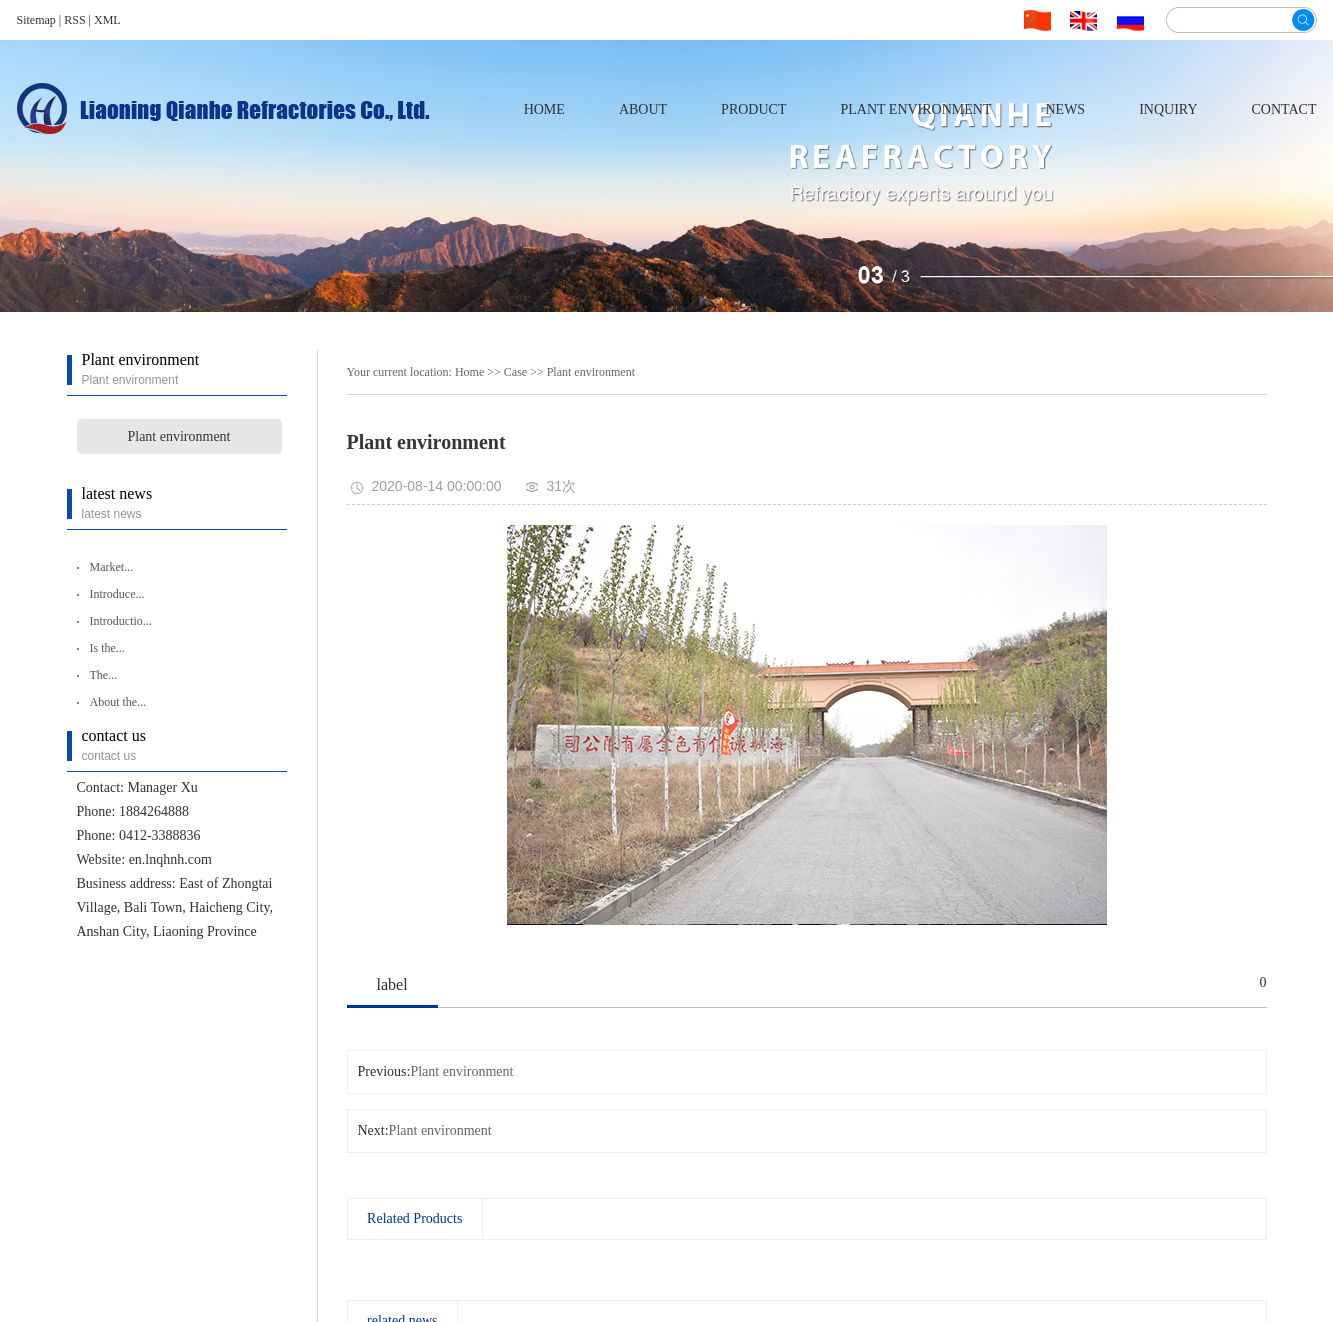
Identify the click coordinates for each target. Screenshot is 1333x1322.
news (1065, 109)
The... (104, 675)
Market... (112, 567)
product (753, 109)
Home (469, 372)
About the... (118, 702)
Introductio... (121, 621)
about (643, 109)
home (544, 109)
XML (107, 20)
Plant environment (915, 109)
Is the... (107, 648)
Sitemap (38, 20)
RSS (74, 20)
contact (1284, 109)
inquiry (1168, 109)
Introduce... (117, 594)
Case (515, 372)
